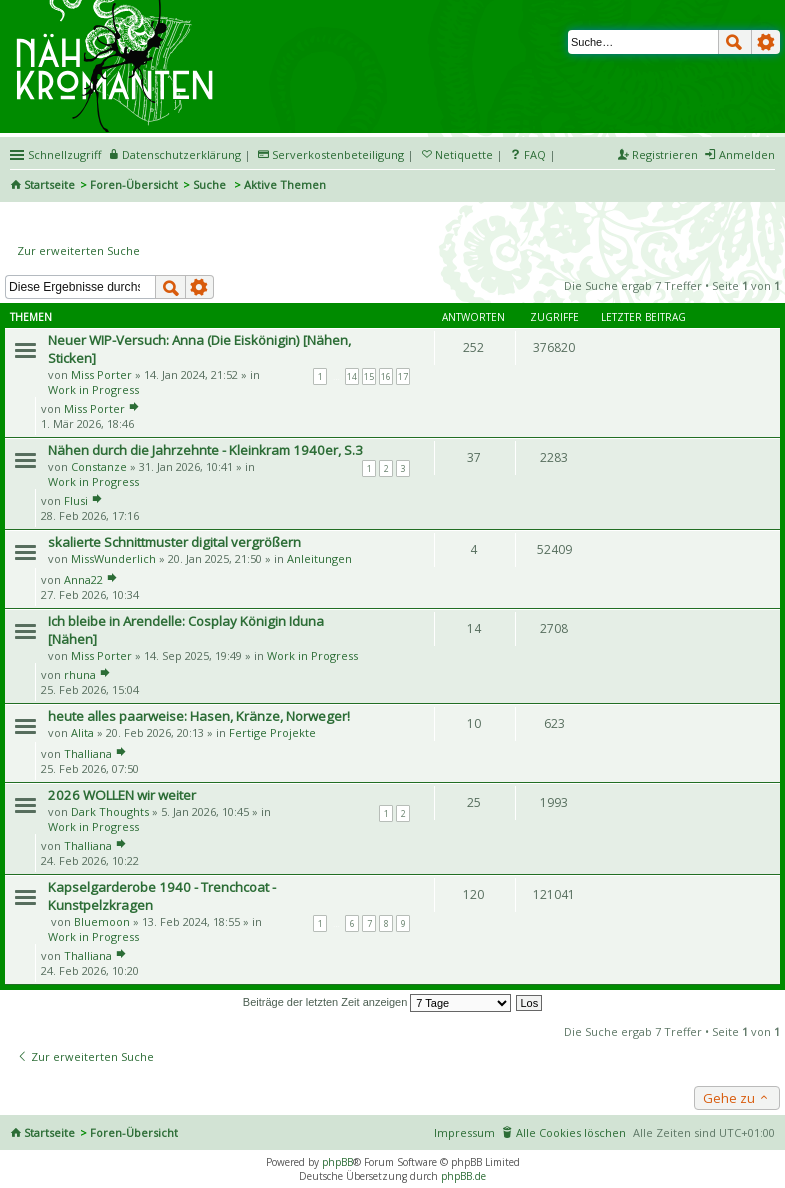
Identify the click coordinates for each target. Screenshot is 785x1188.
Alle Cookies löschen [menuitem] (571, 1132)
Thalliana (88, 753)
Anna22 (83, 579)
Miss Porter (101, 374)
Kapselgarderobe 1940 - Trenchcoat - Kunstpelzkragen (162, 896)
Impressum (464, 1132)
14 (352, 376)
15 (369, 376)
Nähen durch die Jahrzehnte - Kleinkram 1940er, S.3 (205, 450)
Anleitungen (319, 558)
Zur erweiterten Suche (78, 250)
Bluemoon (102, 921)
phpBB (337, 1162)
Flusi (76, 500)
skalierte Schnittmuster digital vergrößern (174, 542)
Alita (82, 732)
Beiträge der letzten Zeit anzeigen (377, 1002)
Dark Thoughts (110, 811)
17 (403, 376)
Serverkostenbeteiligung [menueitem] (338, 154)
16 (386, 376)
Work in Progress (93, 389)
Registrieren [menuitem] (665, 154)
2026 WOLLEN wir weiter (122, 795)
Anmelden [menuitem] (747, 154)
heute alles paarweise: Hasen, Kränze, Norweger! (199, 716)
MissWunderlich (113, 558)
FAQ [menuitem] (535, 154)
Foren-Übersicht (134, 184)
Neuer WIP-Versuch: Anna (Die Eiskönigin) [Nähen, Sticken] (199, 349)
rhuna (80, 674)
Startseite (49, 184)
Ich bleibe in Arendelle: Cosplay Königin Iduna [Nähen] (186, 630)
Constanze (99, 466)
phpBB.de (463, 1176)
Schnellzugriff (64, 154)
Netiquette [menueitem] (464, 154)
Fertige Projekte (272, 732)
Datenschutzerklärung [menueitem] (181, 154)
